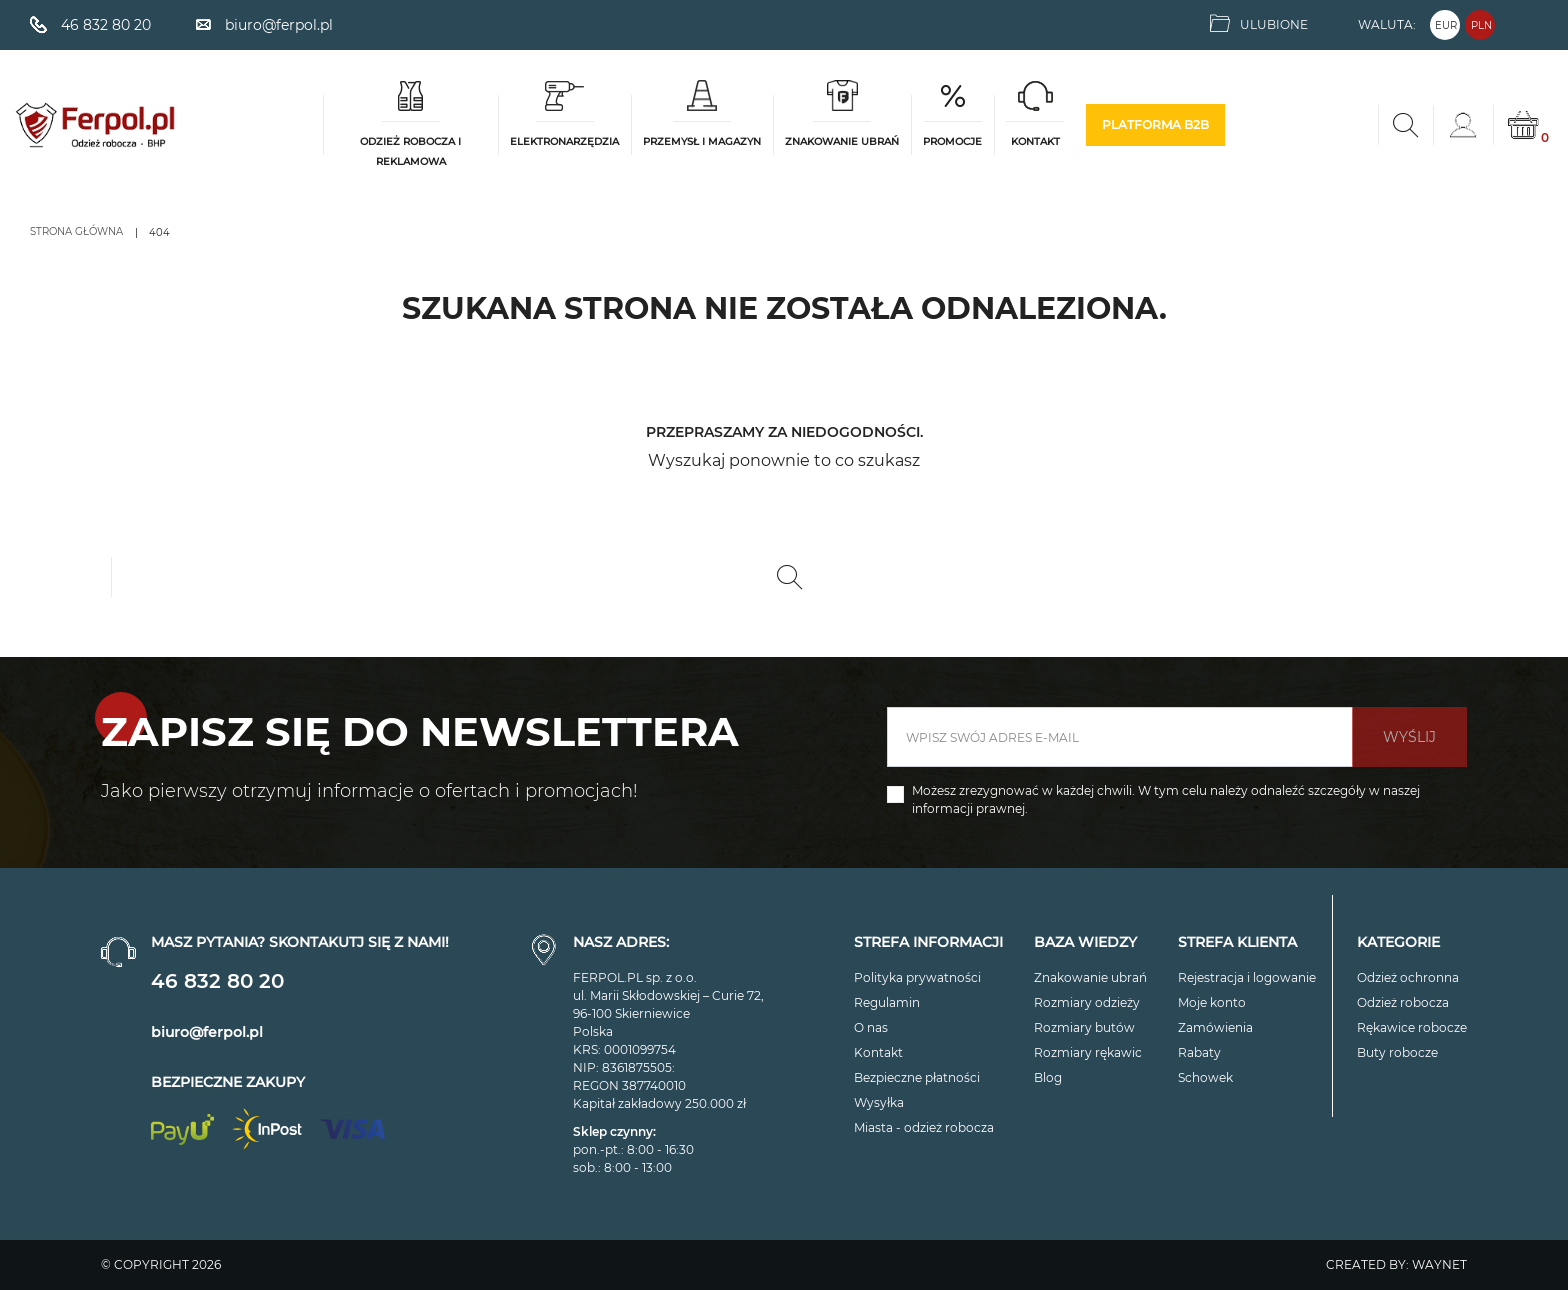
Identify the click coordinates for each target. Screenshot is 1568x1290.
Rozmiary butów (1084, 1027)
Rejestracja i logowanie (1247, 977)
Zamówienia (1215, 1027)
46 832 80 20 (217, 981)
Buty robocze (1397, 1052)
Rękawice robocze (1412, 1027)
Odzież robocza (1403, 1002)
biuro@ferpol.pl (207, 1032)
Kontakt (878, 1052)
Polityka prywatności (917, 977)
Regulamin (887, 1002)
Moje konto (1212, 1002)
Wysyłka (879, 1102)
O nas (871, 1027)
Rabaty (1199, 1052)
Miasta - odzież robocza (924, 1127)
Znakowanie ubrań (1090, 977)
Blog (1048, 1077)
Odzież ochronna (1408, 977)
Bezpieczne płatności (917, 1077)
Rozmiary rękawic (1088, 1052)
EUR (1446, 25)
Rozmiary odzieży (1087, 1002)
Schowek (1205, 1077)
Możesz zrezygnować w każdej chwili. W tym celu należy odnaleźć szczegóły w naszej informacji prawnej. (1166, 799)
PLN (1481, 25)
